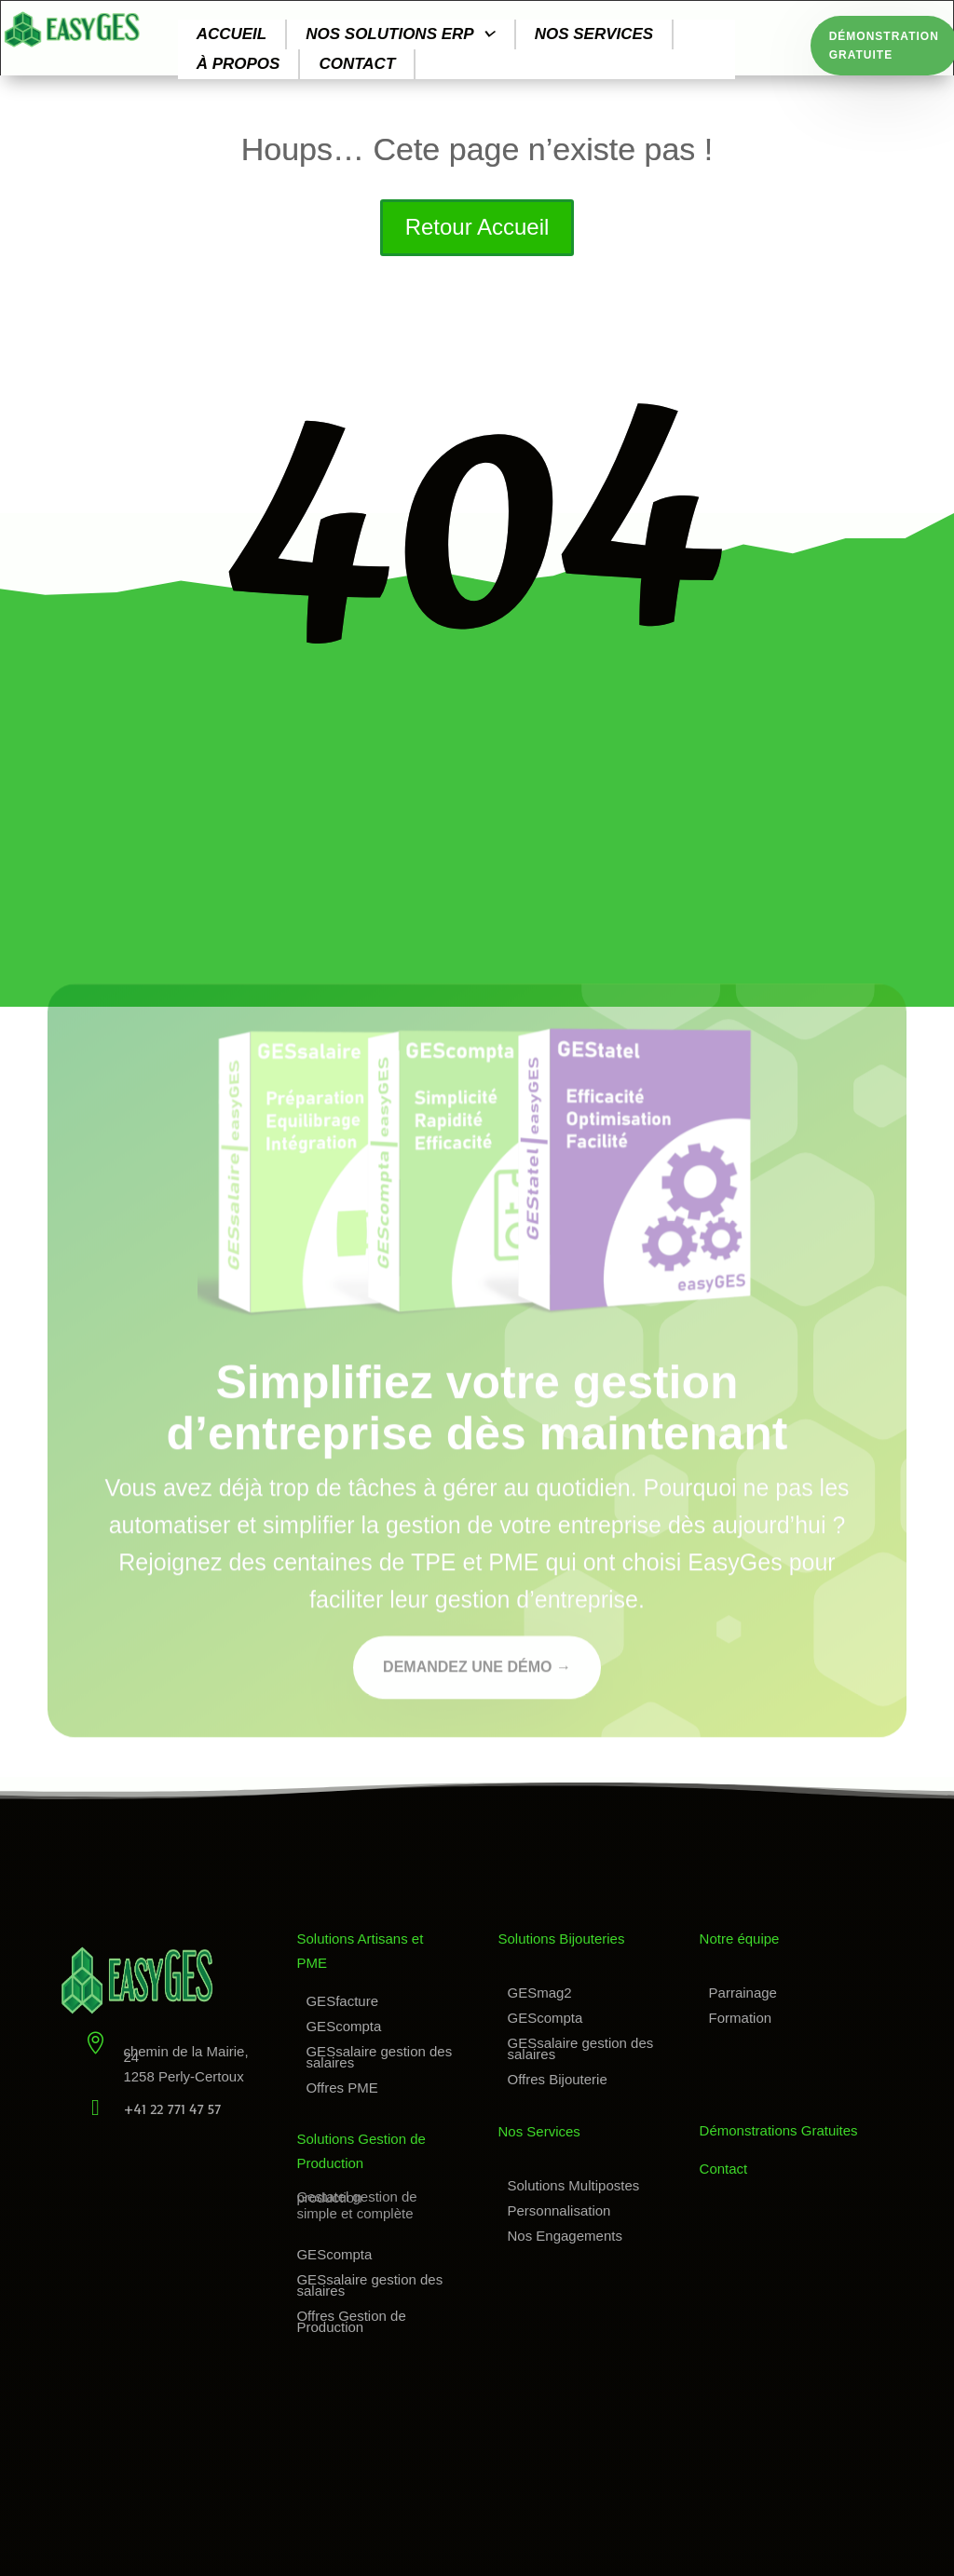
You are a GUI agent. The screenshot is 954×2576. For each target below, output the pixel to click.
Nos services (594, 34)
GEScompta (343, 2026)
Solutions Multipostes (574, 2185)
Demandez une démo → (477, 1671)
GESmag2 (540, 1992)
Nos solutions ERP (400, 34)
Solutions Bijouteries (561, 1938)
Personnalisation (559, 2210)
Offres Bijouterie (557, 2079)
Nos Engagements (565, 2236)
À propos (238, 64)
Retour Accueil (477, 226)
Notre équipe (740, 1938)
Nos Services (539, 2131)
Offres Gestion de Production (350, 2321)
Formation (740, 2018)
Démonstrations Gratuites (779, 2130)
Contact (357, 64)
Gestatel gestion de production (356, 2197)
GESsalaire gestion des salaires (379, 2056)
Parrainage (743, 1992)
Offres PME (341, 2087)
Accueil (232, 34)
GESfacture (342, 2001)
